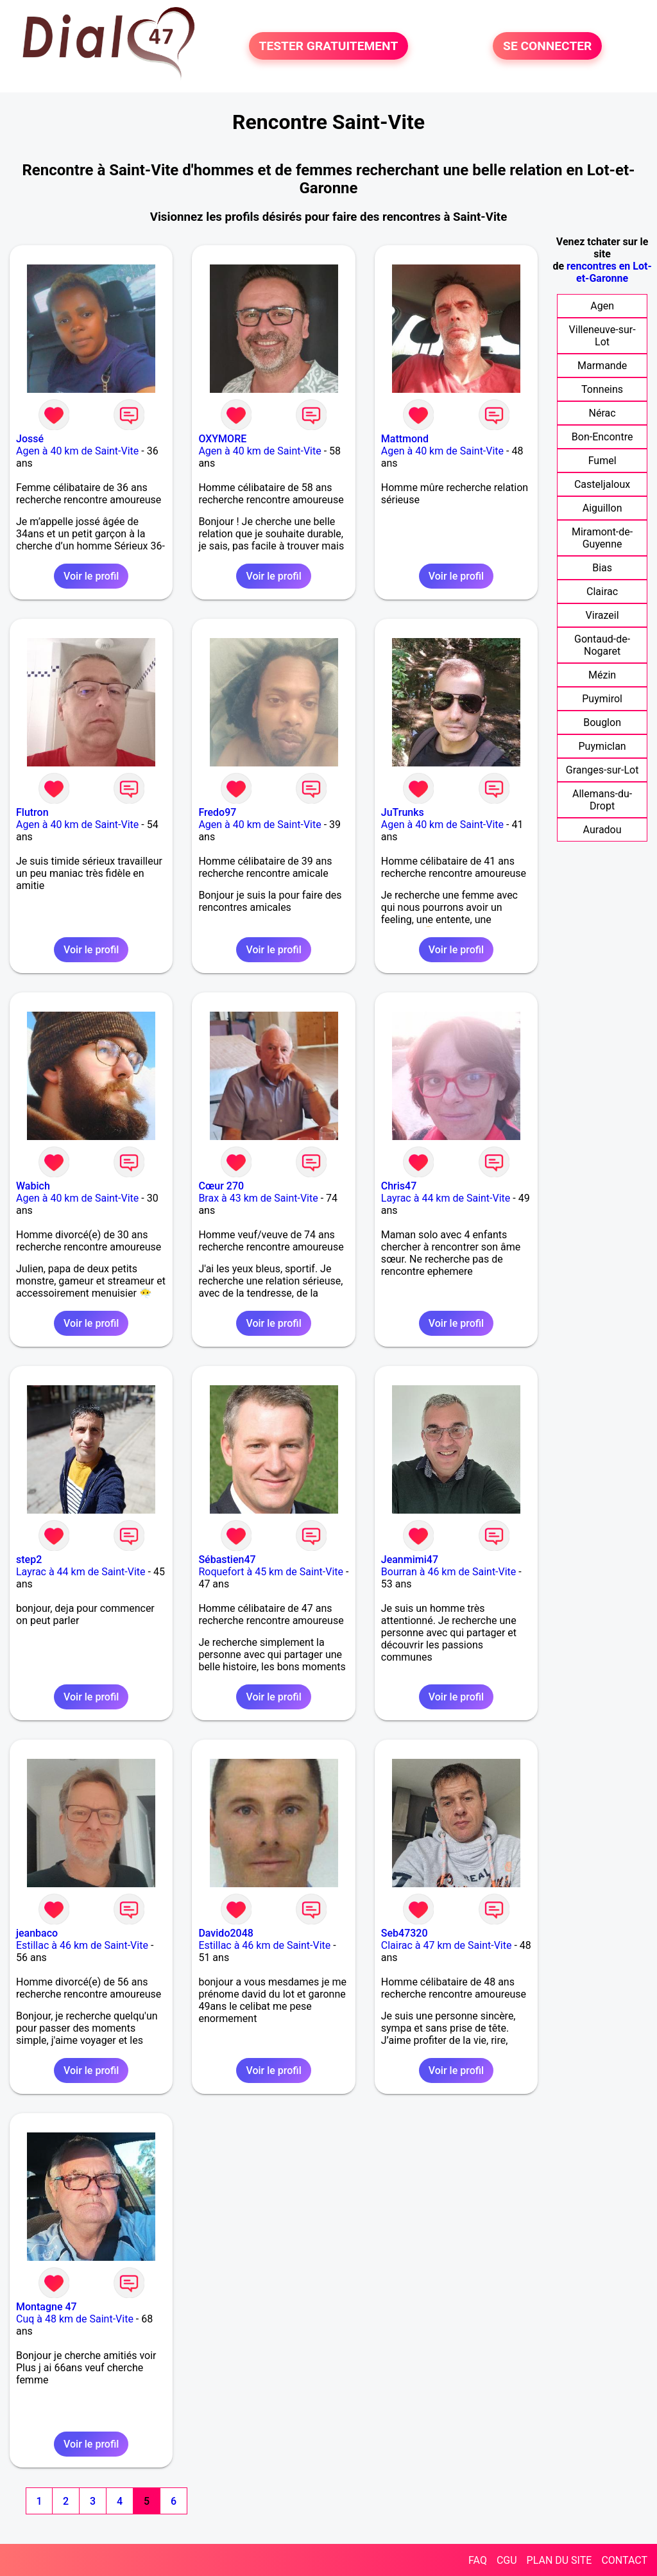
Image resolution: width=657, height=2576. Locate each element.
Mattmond (405, 439)
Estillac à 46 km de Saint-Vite (82, 1945)
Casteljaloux (602, 484)
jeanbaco (37, 1933)
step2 (29, 1559)
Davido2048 (225, 1933)
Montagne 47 (46, 2307)
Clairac (602, 591)
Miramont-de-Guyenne (602, 538)
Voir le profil (91, 576)
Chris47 (399, 1186)
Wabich (33, 1186)
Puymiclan (602, 746)
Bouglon (602, 722)
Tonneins (602, 389)
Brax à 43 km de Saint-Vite (258, 1198)
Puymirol (602, 699)
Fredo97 (217, 812)
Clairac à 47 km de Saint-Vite (446, 1945)
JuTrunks (402, 812)
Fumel (602, 460)
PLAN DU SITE (559, 2560)
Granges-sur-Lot (602, 770)
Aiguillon (602, 508)
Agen (602, 306)
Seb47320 (404, 1933)
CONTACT (624, 2560)
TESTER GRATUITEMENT (328, 46)
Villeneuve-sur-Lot (602, 336)
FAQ (477, 2560)
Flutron (32, 812)
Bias (602, 568)
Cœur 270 (221, 1186)
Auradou (602, 830)
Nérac (602, 413)
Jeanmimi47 (409, 1559)
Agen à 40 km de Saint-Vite (77, 451)
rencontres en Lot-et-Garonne (609, 272)
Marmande (602, 365)
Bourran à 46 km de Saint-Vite (448, 1572)
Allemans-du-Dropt (602, 800)
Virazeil (602, 615)
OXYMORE (222, 439)
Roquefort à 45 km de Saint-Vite (270, 1572)
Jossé (30, 439)
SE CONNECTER (547, 46)
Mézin (602, 675)
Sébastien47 (226, 1559)
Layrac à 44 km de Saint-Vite (446, 1198)
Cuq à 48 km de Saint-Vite (74, 2319)
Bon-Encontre (602, 437)
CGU (507, 2560)
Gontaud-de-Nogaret (602, 645)
